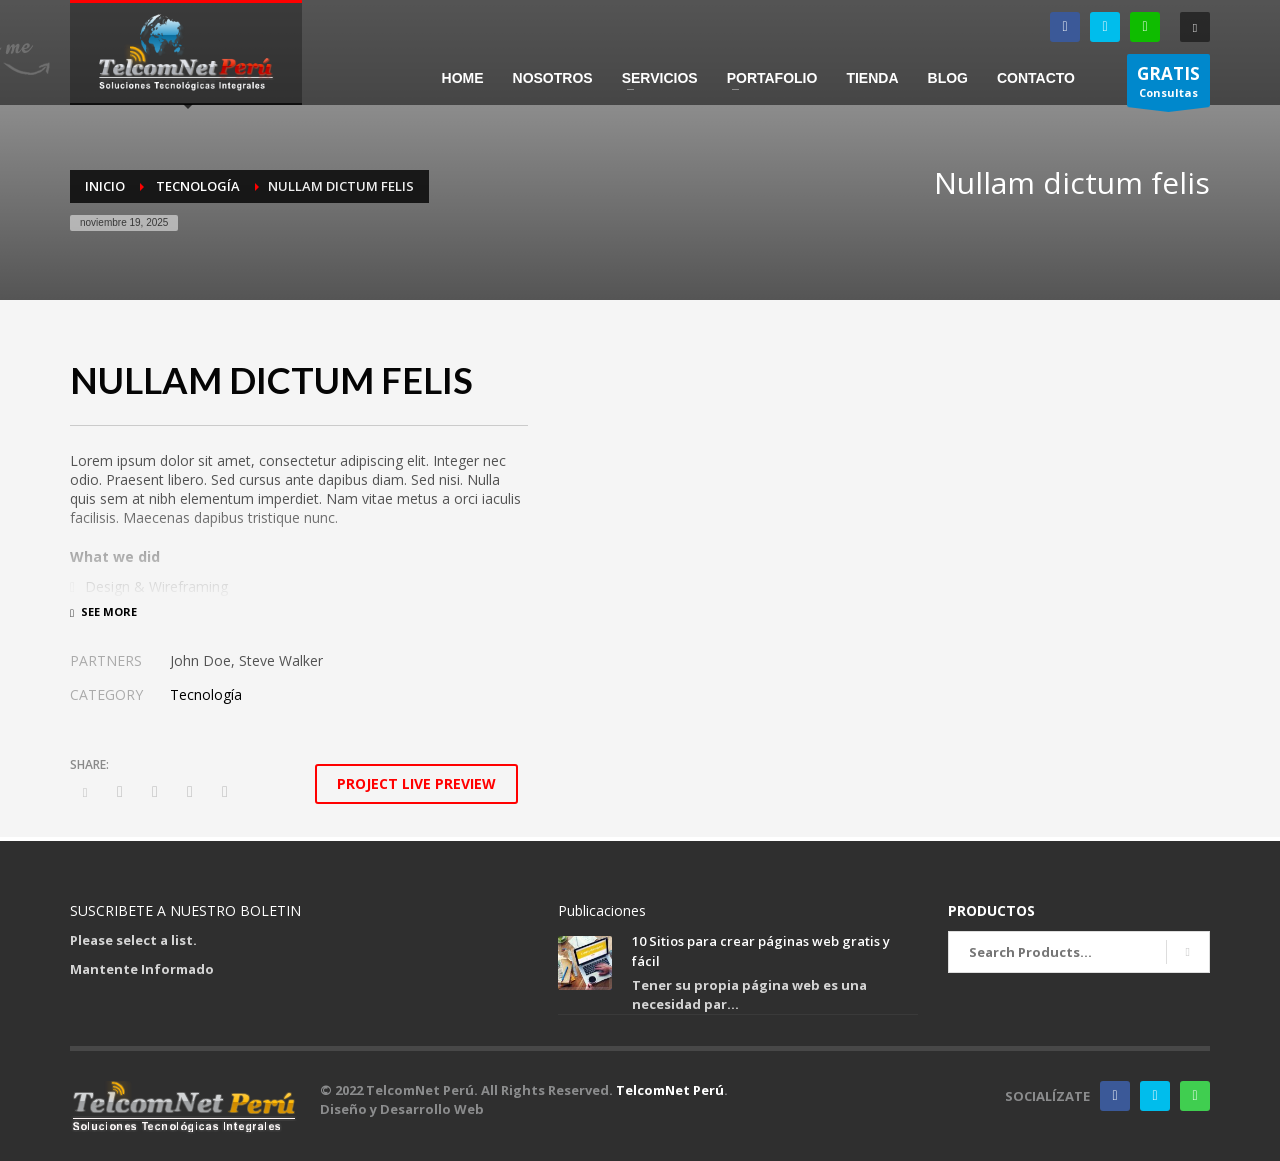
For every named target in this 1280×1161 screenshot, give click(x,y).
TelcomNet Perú (670, 1090)
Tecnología (206, 694)
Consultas (1168, 84)
